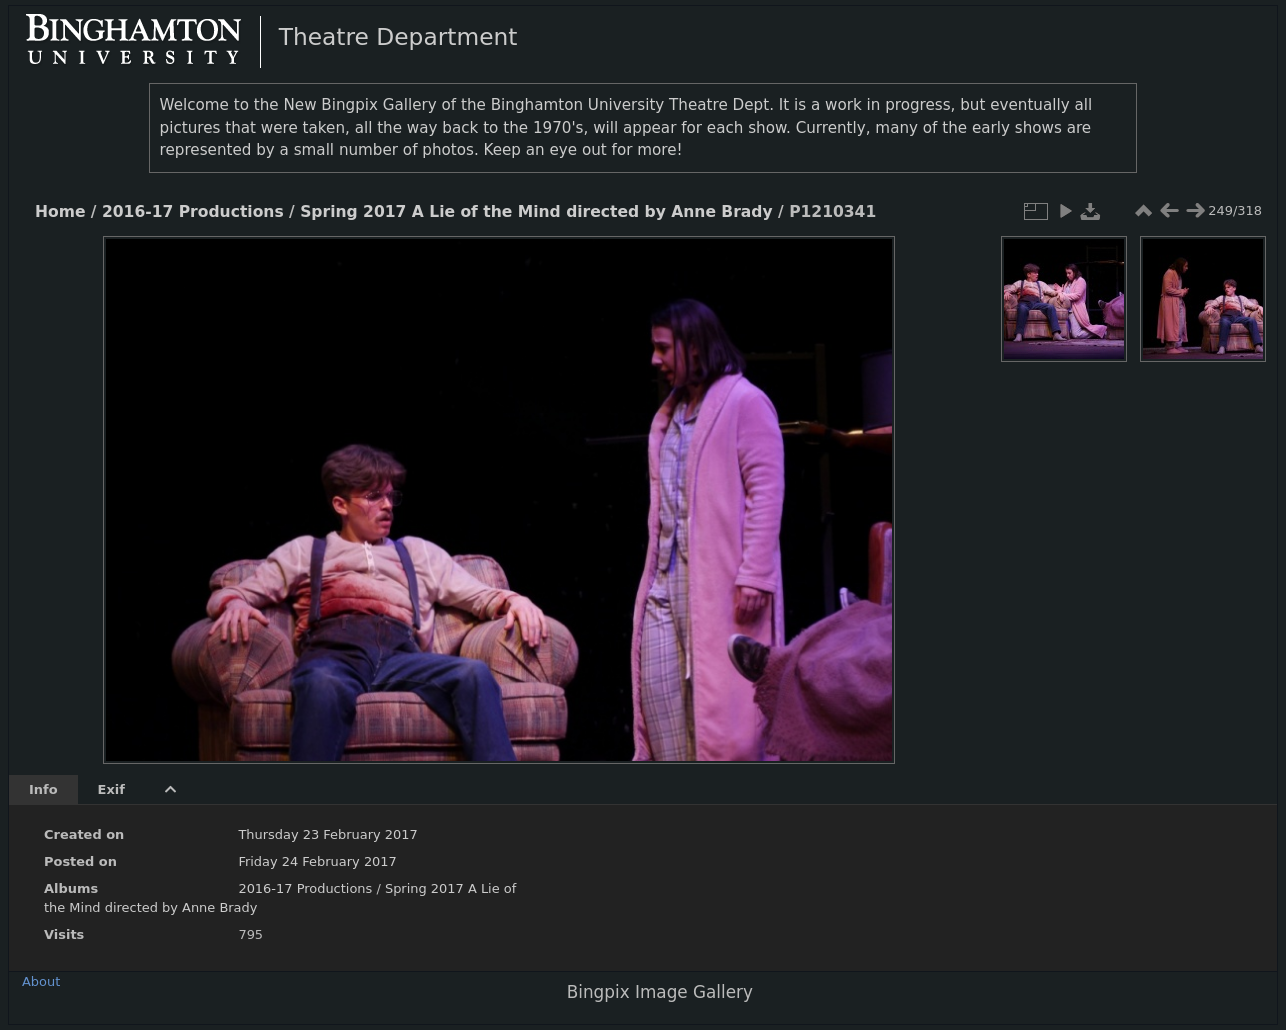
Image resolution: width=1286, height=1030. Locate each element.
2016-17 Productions (193, 212)
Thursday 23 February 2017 (327, 834)
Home (60, 212)
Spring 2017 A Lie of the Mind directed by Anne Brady (536, 212)
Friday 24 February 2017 (317, 861)
